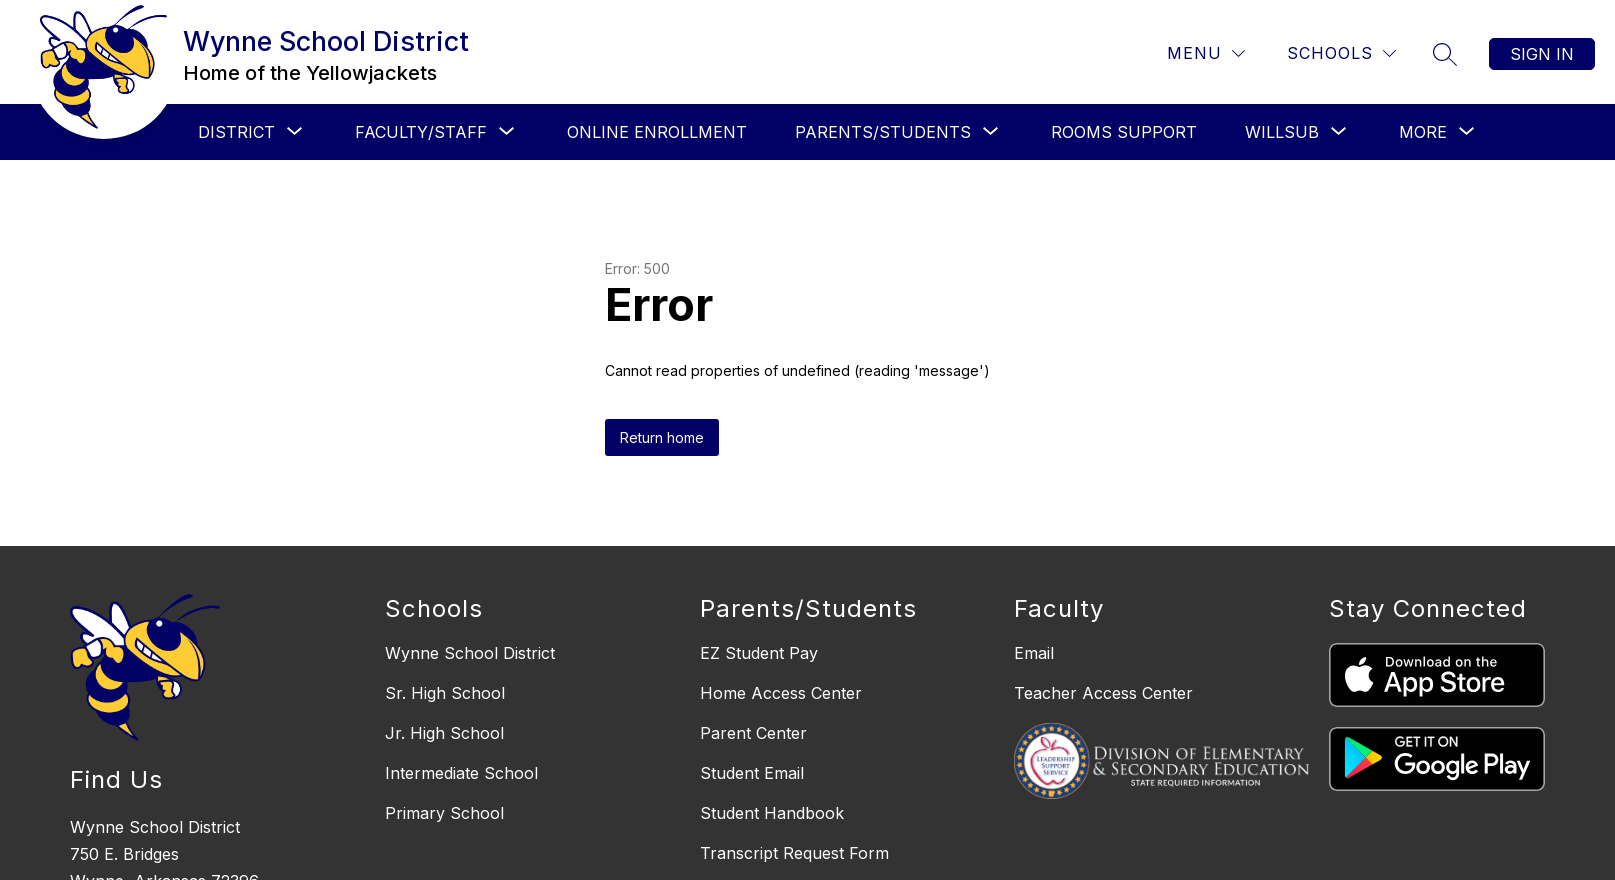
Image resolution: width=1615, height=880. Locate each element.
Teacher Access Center (1103, 693)
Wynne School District (470, 653)
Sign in (1542, 54)
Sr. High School (445, 693)
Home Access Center (781, 693)
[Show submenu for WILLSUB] (1282, 132)
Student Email (752, 773)
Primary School (444, 813)
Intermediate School (461, 773)
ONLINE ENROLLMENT (657, 132)
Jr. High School (444, 733)
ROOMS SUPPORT (1124, 132)
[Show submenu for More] (1423, 132)
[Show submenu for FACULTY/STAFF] (421, 132)
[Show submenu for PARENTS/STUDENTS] (883, 132)
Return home (662, 437)
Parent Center (753, 733)
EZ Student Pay (759, 653)
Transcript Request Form (794, 853)
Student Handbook (772, 813)
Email (1034, 653)
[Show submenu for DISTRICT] (236, 132)
